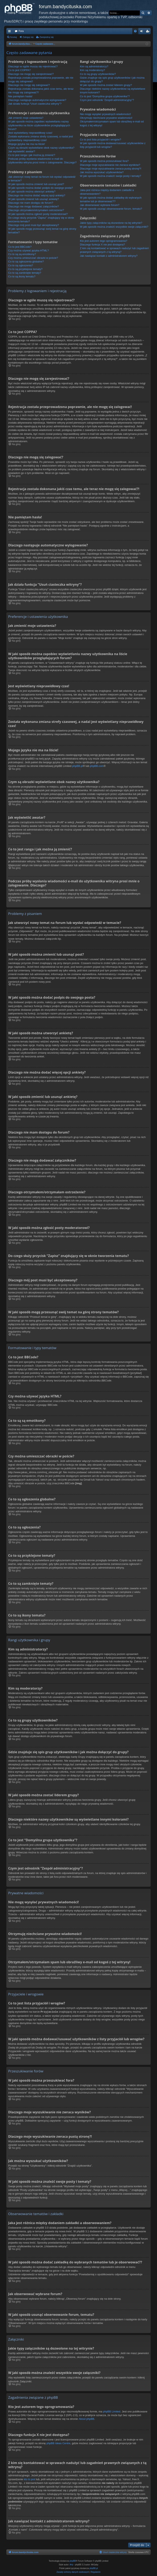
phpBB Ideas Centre (58, 2443)
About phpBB (86, 2418)
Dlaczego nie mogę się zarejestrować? (31, 74)
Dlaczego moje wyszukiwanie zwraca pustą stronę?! (110, 168)
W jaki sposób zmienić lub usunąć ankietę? (33, 199)
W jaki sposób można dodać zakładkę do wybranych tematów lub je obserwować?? (110, 199)
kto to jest (29, 2479)
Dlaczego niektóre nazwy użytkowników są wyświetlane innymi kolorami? (112, 90)
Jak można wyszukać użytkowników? (102, 172)
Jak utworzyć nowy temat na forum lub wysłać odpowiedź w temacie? (41, 178)
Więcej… (10, 32)
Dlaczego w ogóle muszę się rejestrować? (33, 66)
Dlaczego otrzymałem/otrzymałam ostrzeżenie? (36, 210)
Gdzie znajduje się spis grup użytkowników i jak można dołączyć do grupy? (112, 79)
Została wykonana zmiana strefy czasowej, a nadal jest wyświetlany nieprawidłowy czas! (40, 138)
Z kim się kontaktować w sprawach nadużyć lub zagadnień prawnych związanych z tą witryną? (114, 250)
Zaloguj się (28, 37)
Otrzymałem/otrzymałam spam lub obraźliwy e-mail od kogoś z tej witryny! (112, 123)
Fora (21, 31)
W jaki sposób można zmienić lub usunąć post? (36, 184)
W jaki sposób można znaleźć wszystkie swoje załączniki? (114, 226)
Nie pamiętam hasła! (20, 96)
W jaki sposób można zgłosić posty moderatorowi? (38, 214)
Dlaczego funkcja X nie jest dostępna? (102, 244)
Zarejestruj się (46, 37)
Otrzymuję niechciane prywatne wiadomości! (106, 117)
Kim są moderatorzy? (92, 70)
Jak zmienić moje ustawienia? (25, 117)
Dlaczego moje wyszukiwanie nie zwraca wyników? (110, 164)
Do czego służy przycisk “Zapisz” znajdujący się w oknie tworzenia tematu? (41, 219)
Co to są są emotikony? (22, 254)
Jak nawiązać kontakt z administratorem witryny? (109, 255)
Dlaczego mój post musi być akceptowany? (33, 225)
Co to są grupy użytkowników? (98, 74)
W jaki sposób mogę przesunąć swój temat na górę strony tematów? (42, 230)
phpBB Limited (111, 2411)
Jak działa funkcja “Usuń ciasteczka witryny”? (35, 103)
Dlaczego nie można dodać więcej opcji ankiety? (36, 195)
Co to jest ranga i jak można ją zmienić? (31, 155)
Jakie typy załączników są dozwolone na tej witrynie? (111, 222)
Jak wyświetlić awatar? (21, 151)
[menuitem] (135, 31)
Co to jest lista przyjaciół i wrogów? (100, 139)
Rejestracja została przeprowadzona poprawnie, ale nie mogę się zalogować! (40, 79)
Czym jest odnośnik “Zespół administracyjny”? (107, 100)
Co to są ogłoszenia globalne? (26, 261)
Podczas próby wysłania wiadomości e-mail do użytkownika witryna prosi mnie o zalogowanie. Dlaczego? (42, 160)
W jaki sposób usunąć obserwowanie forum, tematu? (111, 208)
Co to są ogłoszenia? (20, 265)
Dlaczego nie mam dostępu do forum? (30, 202)
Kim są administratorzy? (94, 66)
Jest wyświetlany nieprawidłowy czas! (30, 132)
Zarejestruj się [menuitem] (148, 32)
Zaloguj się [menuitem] (142, 32)
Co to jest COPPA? (19, 70)
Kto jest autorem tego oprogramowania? (103, 240)
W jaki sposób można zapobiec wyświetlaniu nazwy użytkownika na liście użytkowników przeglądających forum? (39, 125)
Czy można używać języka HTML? (28, 250)
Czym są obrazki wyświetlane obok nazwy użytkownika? (41, 147)
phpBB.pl (77, 765)
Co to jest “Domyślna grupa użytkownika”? (105, 96)
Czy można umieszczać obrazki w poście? (33, 257)
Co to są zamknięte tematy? (24, 272)
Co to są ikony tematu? (21, 276)
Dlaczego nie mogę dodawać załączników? (33, 206)
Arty (71, 2565)
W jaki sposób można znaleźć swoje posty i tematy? (110, 175)
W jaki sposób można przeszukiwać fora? (104, 161)
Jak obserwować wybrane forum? (99, 205)
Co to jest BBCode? (19, 246)
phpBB (73, 2561)
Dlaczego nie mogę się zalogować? (29, 85)
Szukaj (13, 37)
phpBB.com (97, 765)
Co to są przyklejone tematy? (25, 269)
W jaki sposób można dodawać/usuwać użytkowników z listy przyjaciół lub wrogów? (113, 145)
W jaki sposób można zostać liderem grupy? (106, 85)
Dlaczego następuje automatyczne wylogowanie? (37, 100)
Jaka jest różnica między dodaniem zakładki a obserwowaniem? (107, 192)
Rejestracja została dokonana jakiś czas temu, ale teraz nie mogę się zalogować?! (41, 90)
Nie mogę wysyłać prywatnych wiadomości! (105, 114)
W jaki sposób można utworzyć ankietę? (31, 191)
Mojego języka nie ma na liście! (26, 144)
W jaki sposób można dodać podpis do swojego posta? (40, 187)
